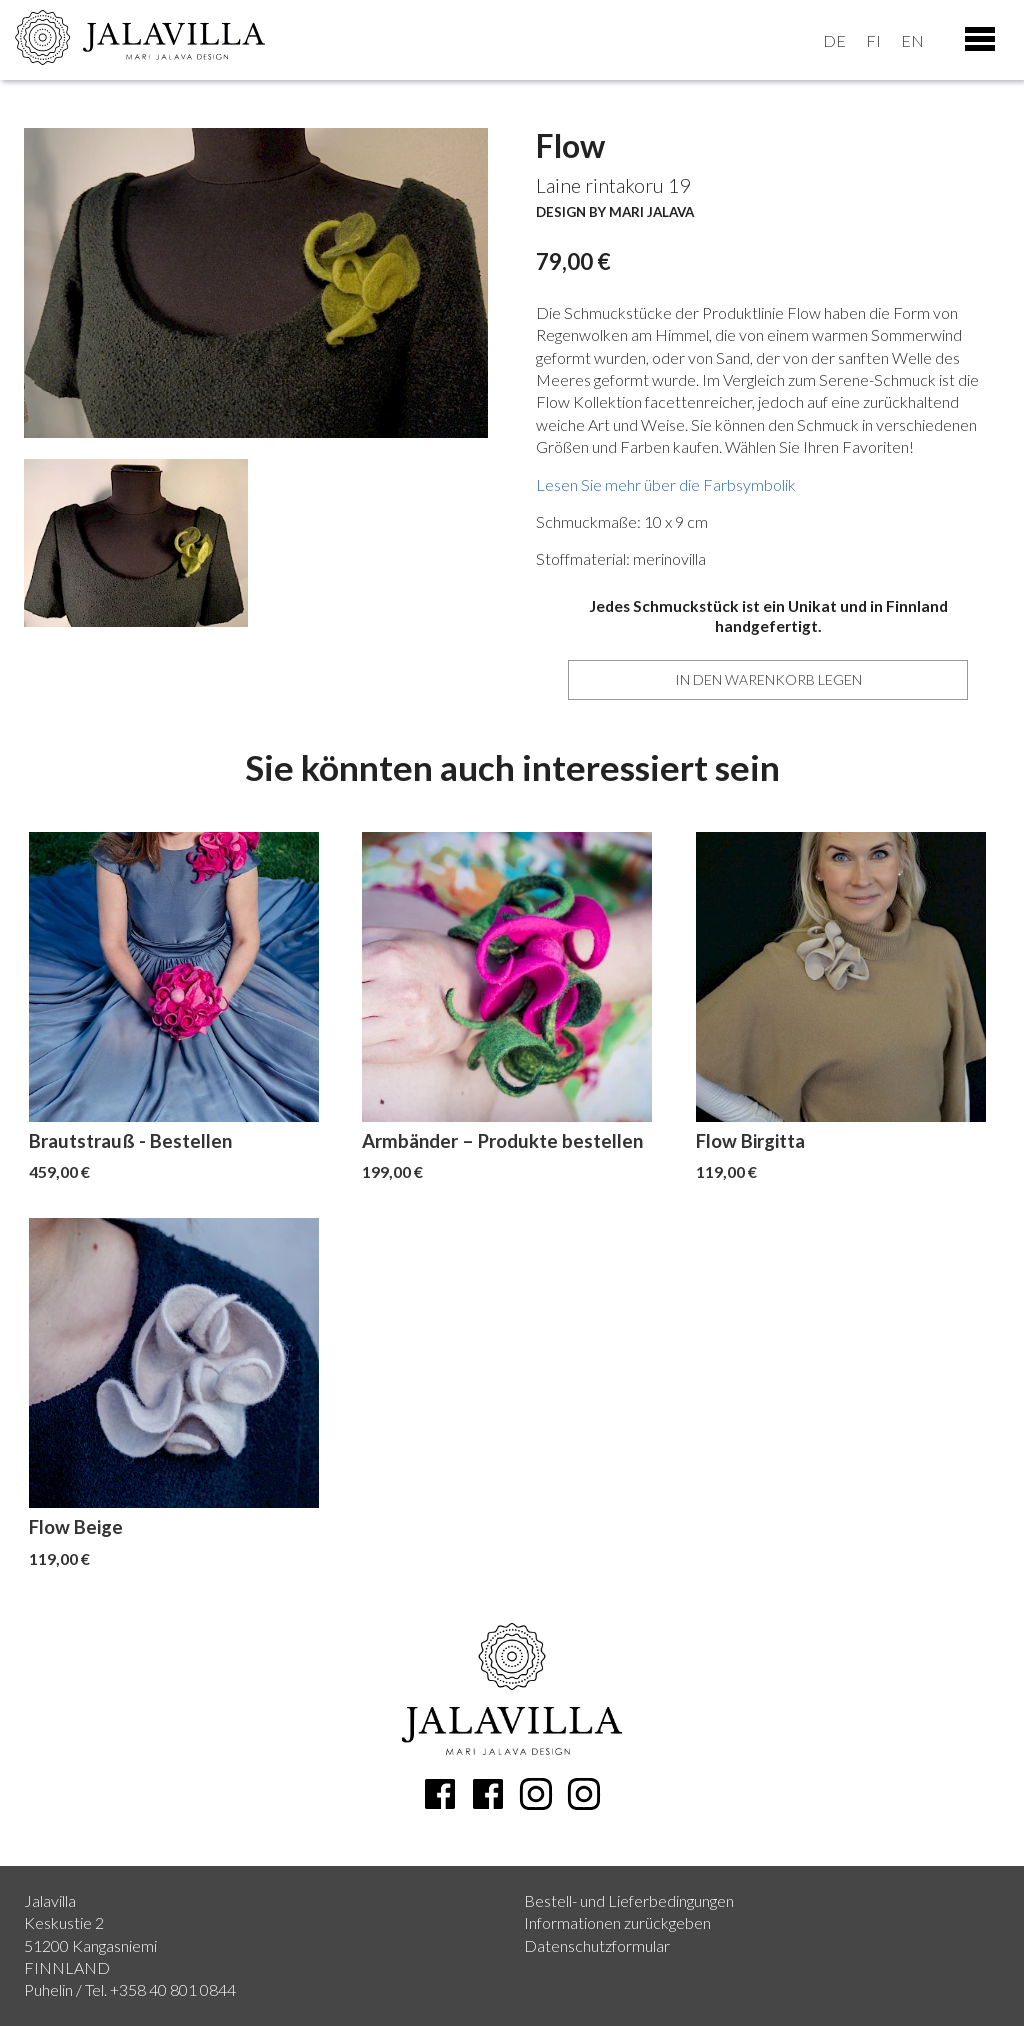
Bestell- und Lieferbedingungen (629, 1900)
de (834, 40)
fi (873, 40)
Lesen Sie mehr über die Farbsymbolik (666, 484)
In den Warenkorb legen (768, 679)
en (912, 40)
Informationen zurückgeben (617, 1922)
